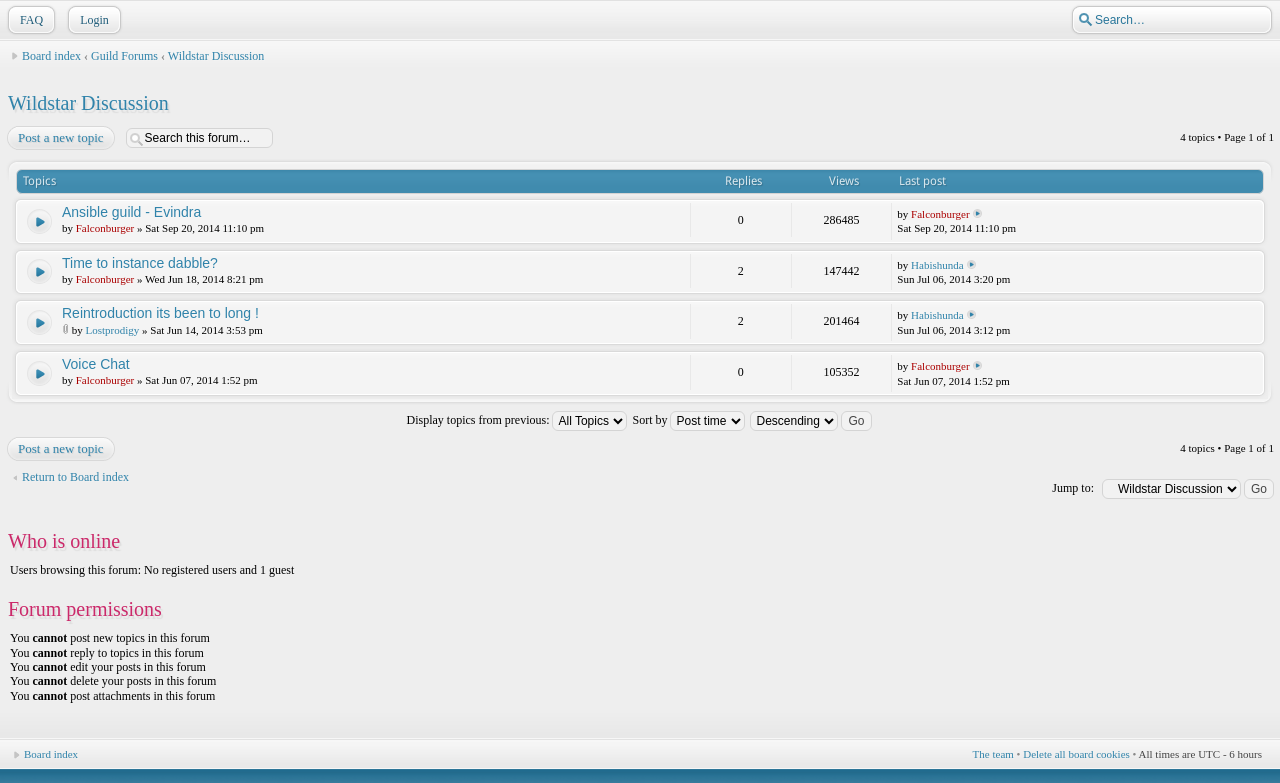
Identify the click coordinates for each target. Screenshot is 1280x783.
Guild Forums (124, 56)
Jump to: (1073, 488)
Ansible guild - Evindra (131, 212)
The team (993, 754)
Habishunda (937, 265)
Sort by (688, 420)
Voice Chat (96, 364)
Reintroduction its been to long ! (160, 313)
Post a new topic (60, 138)
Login (92, 20)
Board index (51, 56)
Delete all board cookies (1076, 754)
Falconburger (105, 228)
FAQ (29, 20)
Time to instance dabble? (140, 263)
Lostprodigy (113, 330)
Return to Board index (75, 477)
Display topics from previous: (516, 420)
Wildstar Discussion (216, 56)
